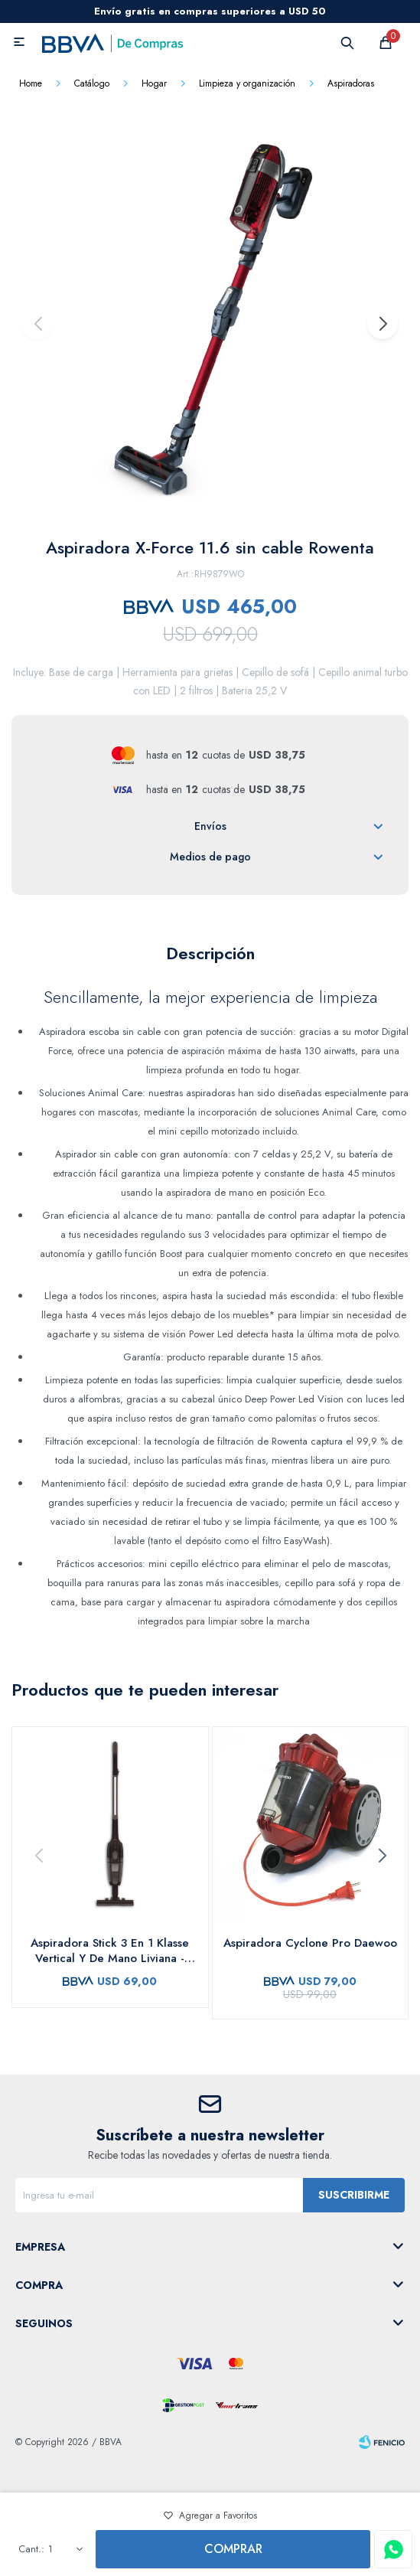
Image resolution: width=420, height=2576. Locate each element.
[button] (382, 324)
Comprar (233, 2549)
